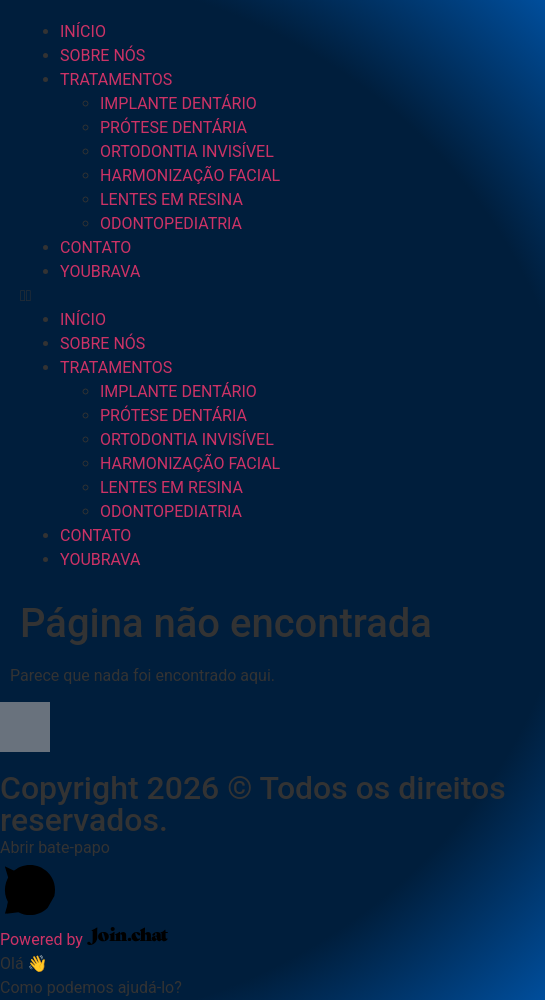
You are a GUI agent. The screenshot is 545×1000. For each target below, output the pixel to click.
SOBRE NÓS (102, 55)
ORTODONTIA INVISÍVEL (187, 151)
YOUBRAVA (100, 271)
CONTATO (95, 247)
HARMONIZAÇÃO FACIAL (190, 175)
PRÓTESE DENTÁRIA (173, 127)
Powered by (84, 939)
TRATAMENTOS (116, 79)
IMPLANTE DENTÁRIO (178, 103)
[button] (272, 296)
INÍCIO (83, 31)
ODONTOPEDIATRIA (171, 223)
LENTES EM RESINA (171, 199)
